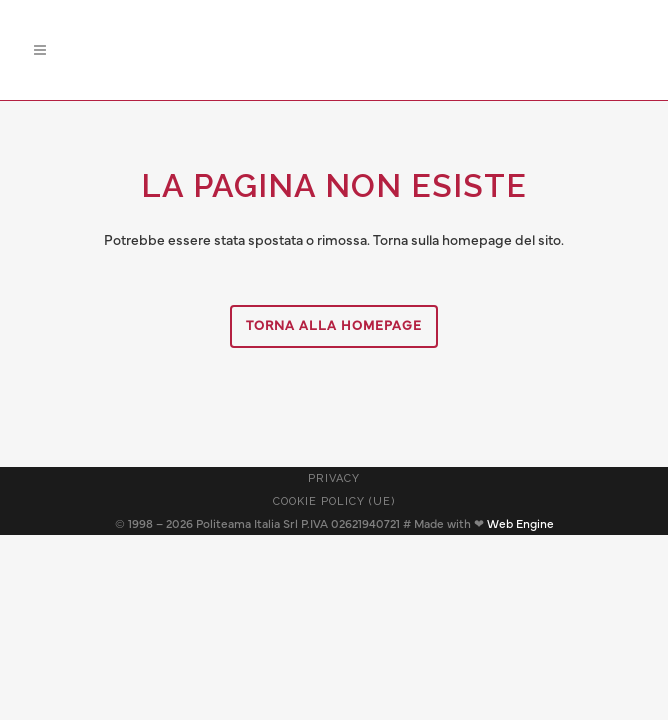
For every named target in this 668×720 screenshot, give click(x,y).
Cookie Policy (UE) (334, 501)
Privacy (334, 478)
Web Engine (520, 524)
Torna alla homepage (334, 326)
